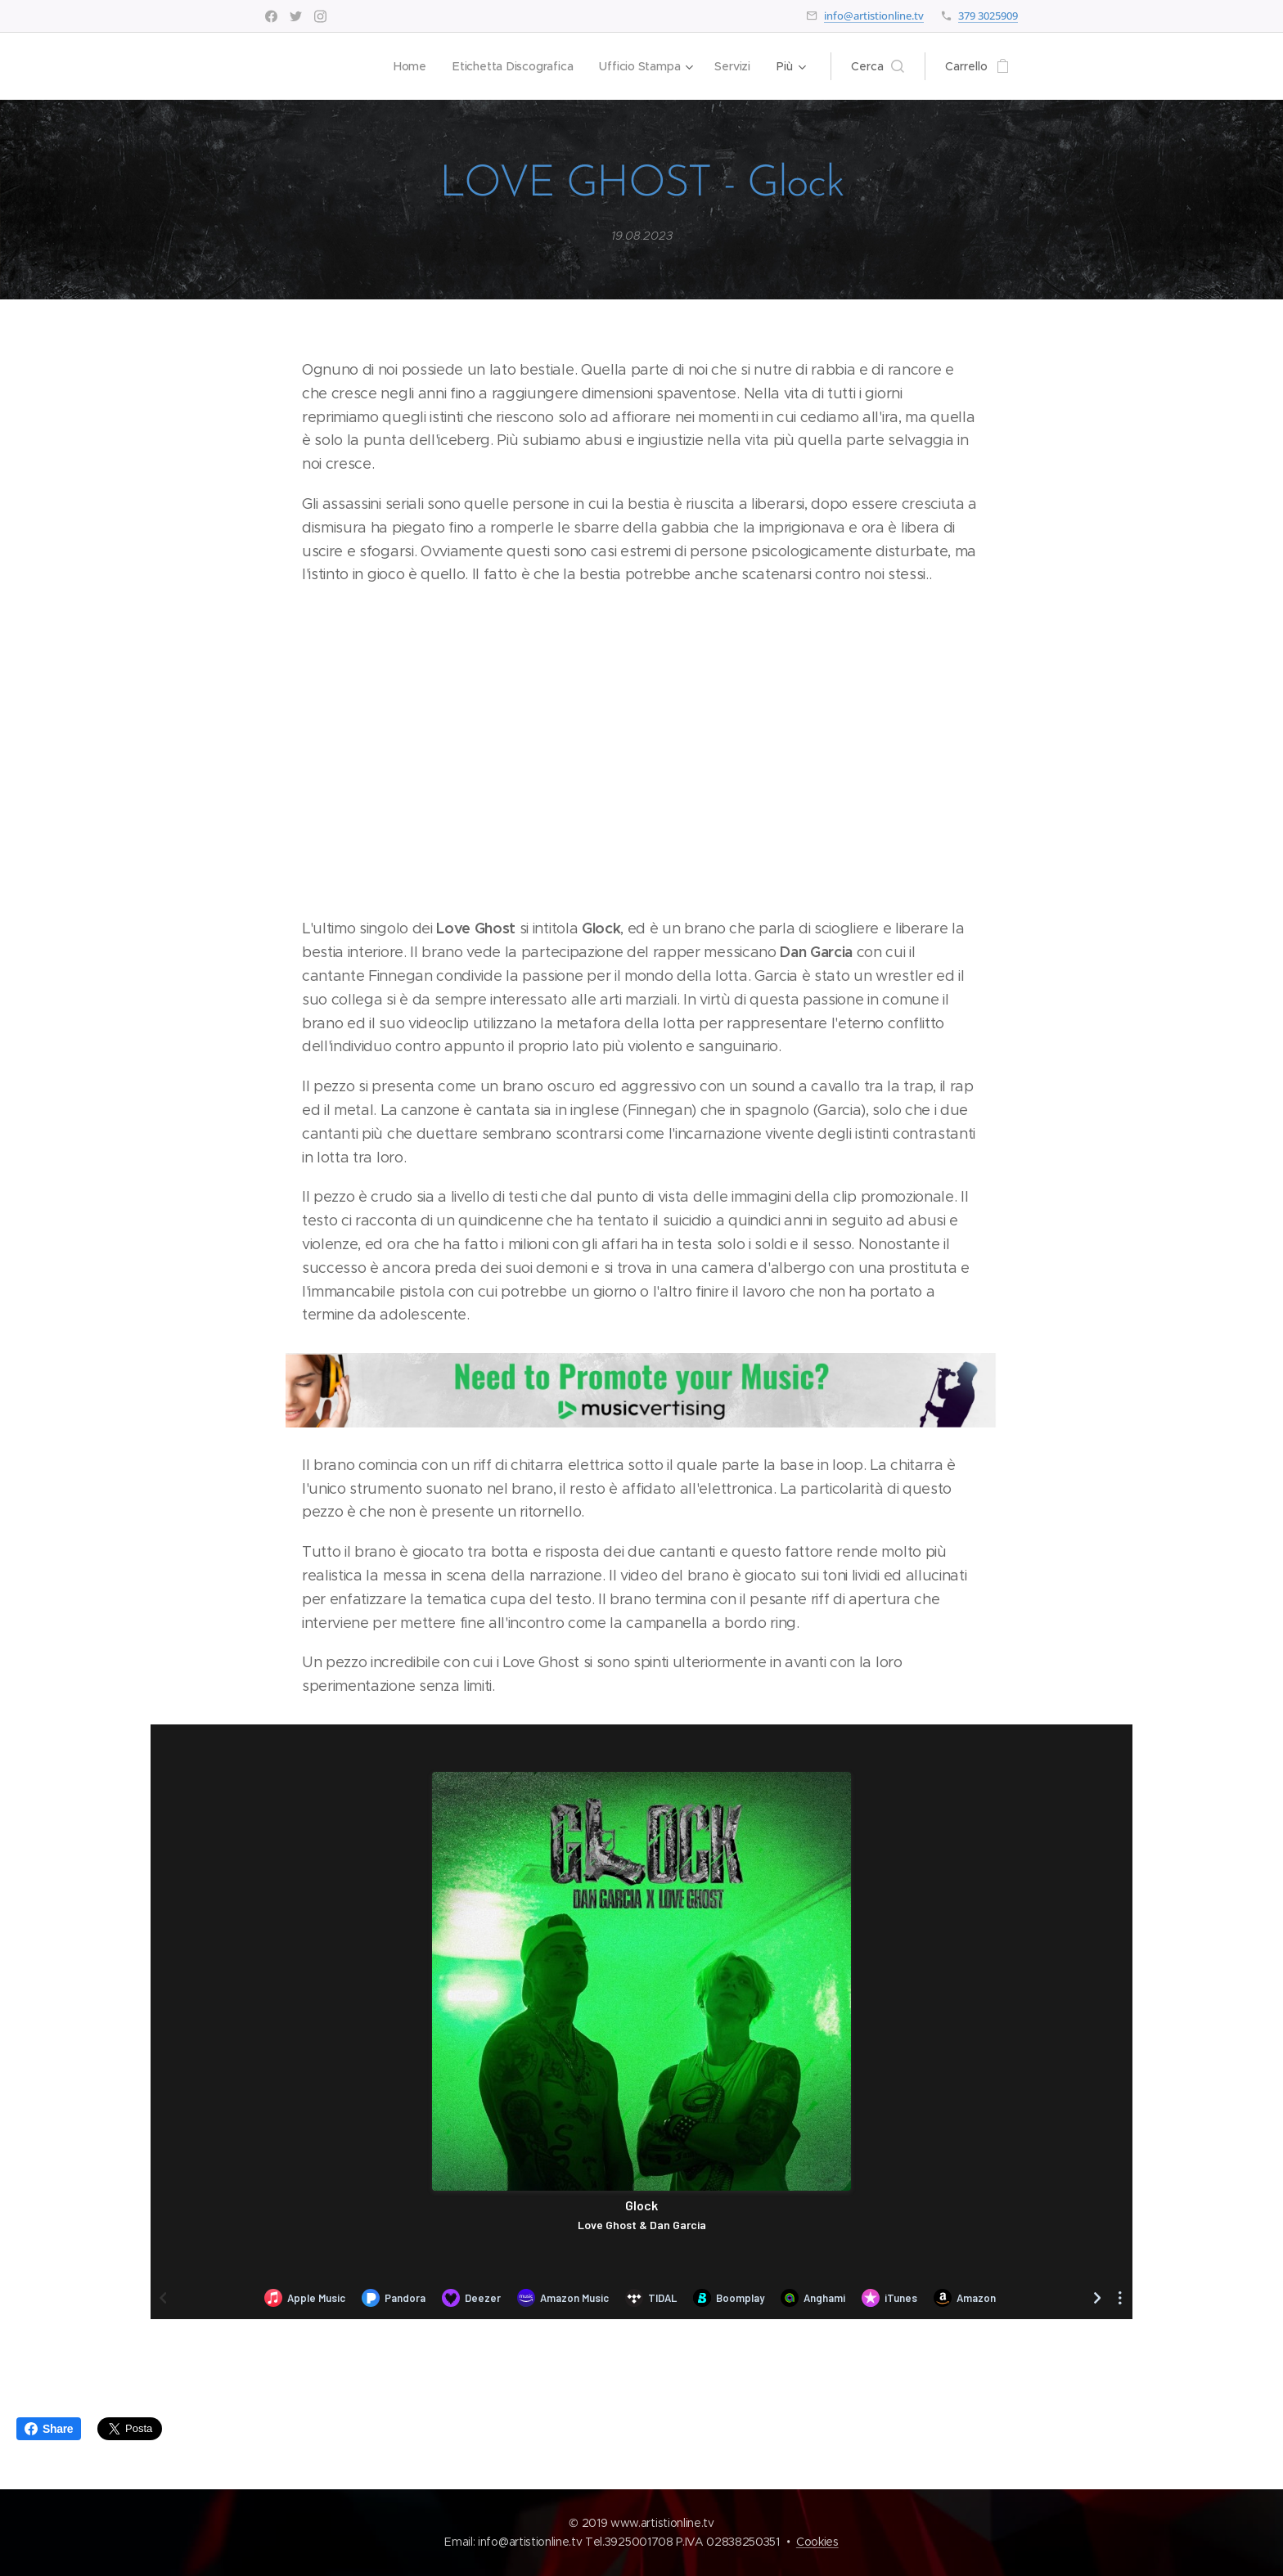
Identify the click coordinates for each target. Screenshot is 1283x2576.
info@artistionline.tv (874, 15)
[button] (878, 66)
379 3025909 (988, 15)
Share (49, 2428)
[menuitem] (408, 66)
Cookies (817, 2541)
